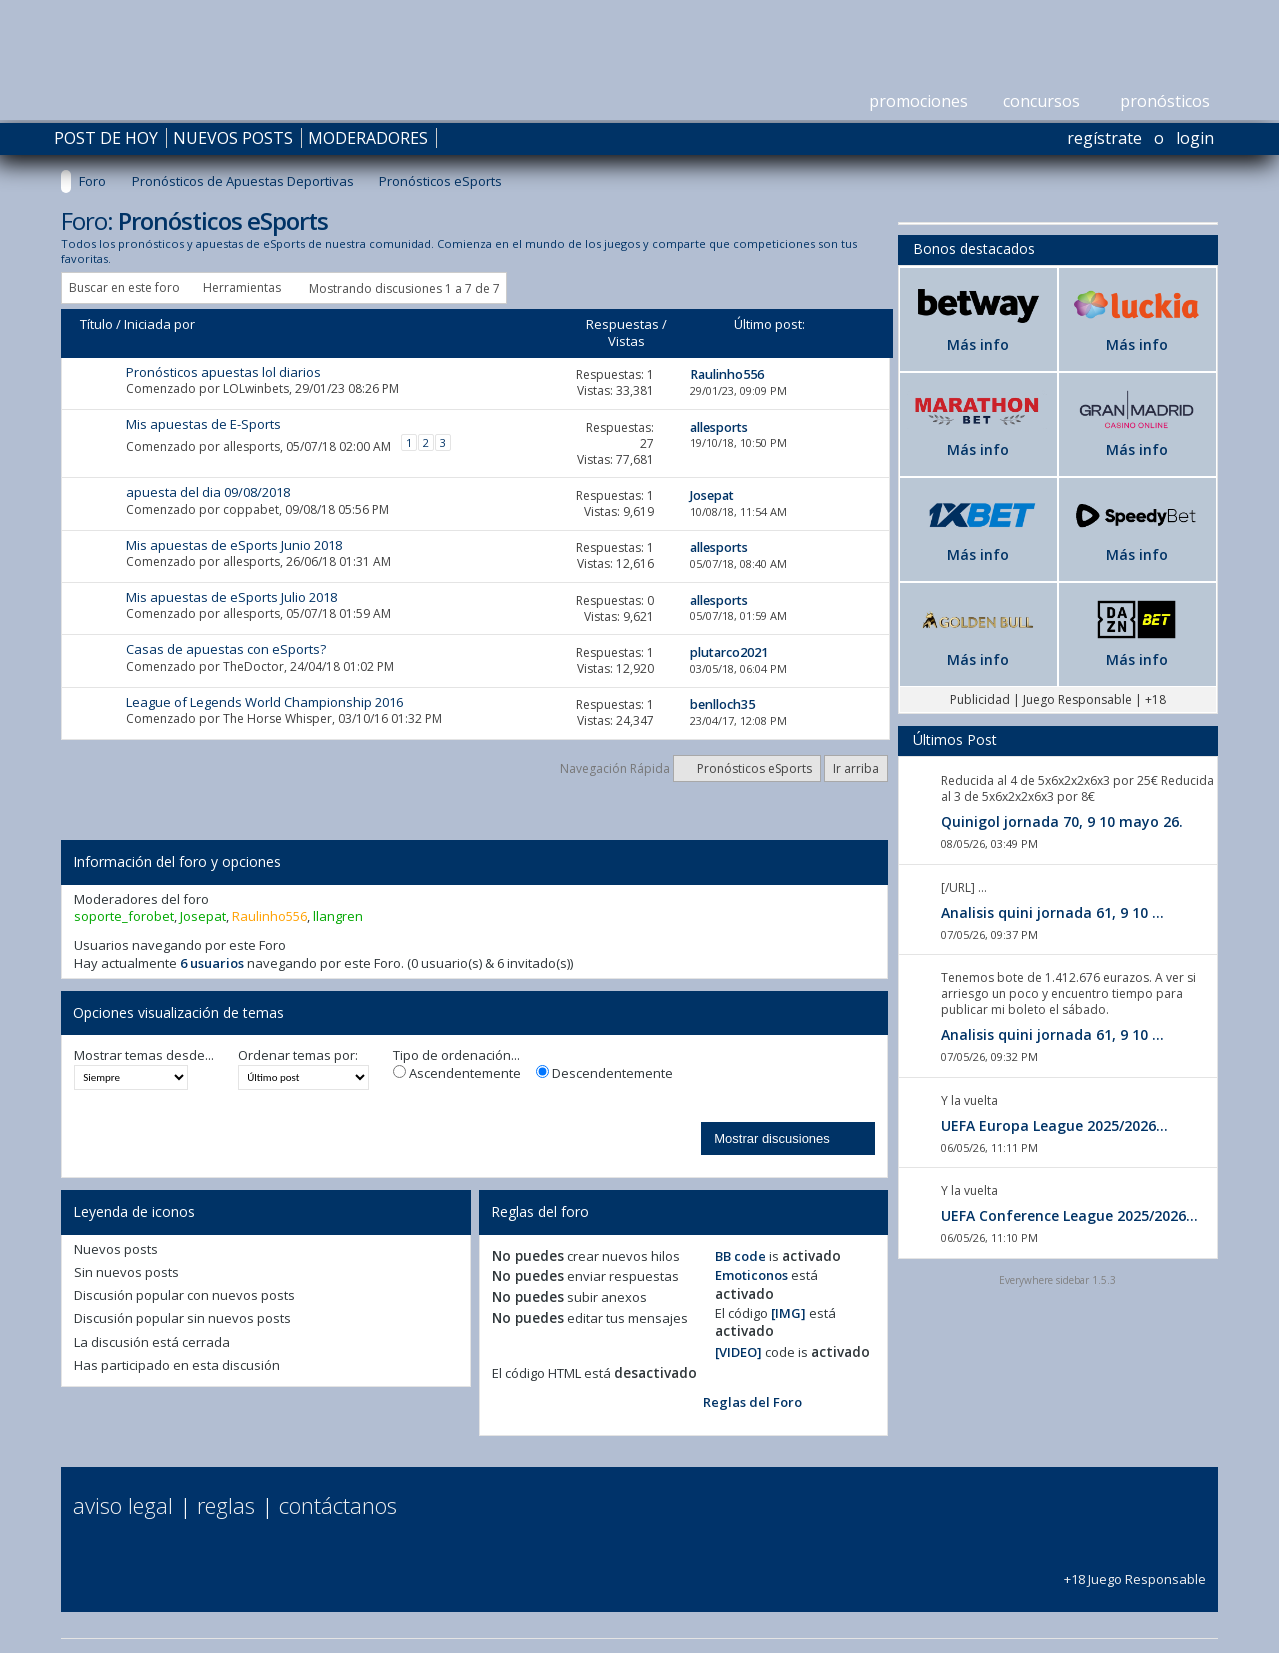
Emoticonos (751, 1275)
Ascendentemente (457, 1073)
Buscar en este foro (124, 287)
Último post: (769, 324)
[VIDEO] (738, 1352)
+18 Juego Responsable (1135, 1570)
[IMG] (788, 1313)
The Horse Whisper (277, 718)
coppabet (251, 509)
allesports (251, 446)
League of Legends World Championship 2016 (264, 702)
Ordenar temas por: (298, 1055)
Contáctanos (338, 1505)
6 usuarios (212, 963)
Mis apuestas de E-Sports (203, 424)
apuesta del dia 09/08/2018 (208, 492)
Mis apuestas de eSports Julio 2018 (231, 597)
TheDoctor (253, 666)
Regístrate (1104, 138)
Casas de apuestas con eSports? (226, 649)
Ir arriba (856, 768)
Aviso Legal (123, 1505)
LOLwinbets (256, 388)
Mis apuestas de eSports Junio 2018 (234, 545)
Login (1195, 138)
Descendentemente (604, 1073)
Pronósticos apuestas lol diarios (223, 372)
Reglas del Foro (752, 1402)
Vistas (626, 341)
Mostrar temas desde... (144, 1055)
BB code (740, 1256)
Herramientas (242, 287)
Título (96, 324)
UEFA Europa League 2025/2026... (1054, 1125)
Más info (978, 344)
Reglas (226, 1505)
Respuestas (622, 324)
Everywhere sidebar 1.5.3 (1057, 1280)
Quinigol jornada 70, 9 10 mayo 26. (1062, 821)
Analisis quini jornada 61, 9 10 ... (1052, 912)
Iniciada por (159, 324)
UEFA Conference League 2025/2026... (1069, 1215)
